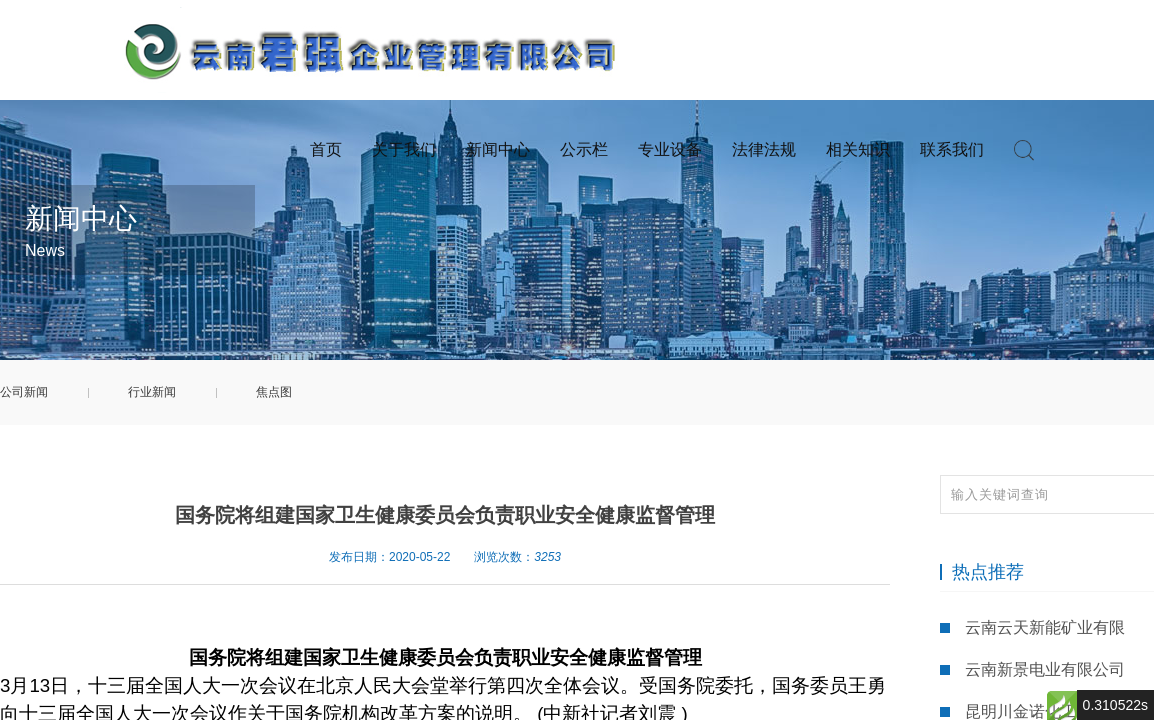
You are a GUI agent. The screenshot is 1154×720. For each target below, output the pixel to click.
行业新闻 (152, 392)
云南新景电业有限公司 (1045, 669)
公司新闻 (24, 392)
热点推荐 (988, 572)
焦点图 (274, 392)
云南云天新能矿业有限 (1045, 627)
